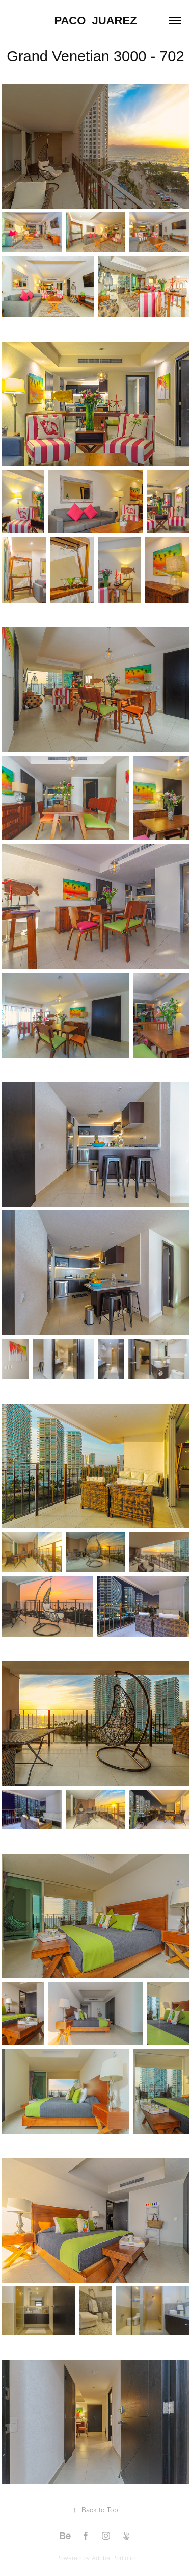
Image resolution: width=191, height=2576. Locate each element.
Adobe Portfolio (113, 2558)
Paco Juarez (95, 20)
